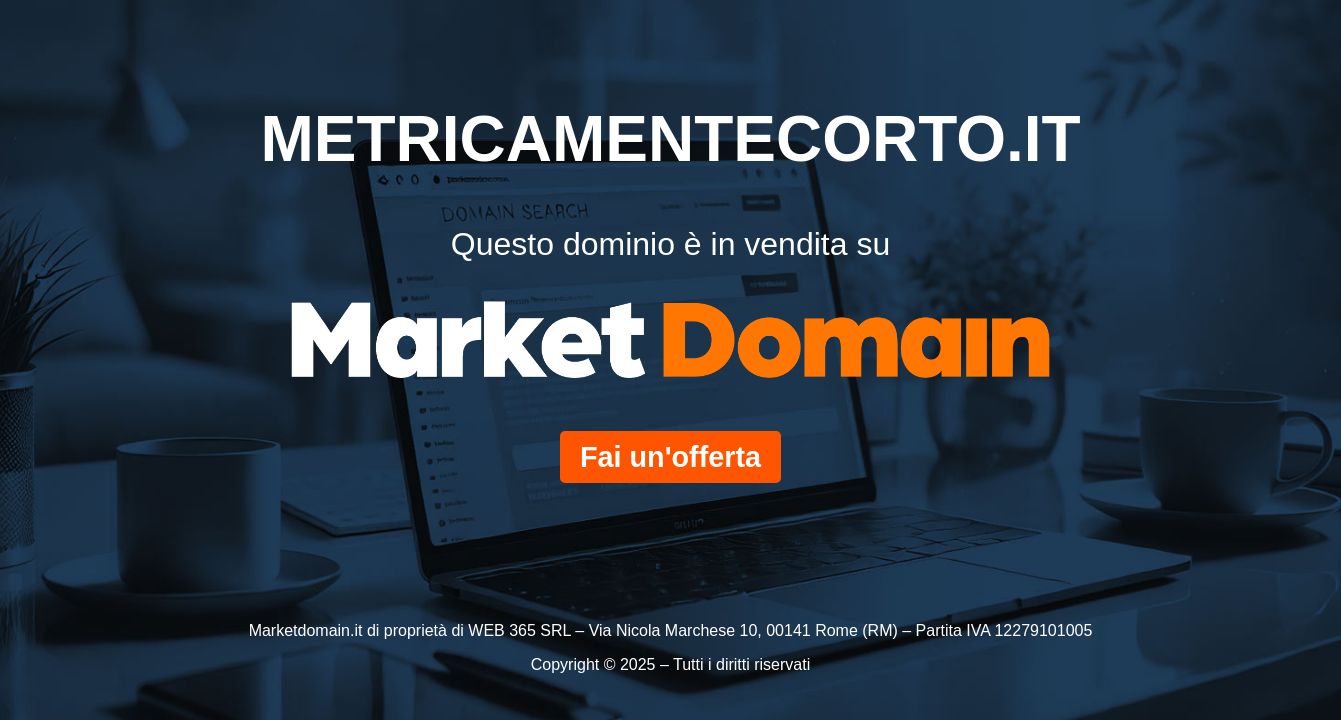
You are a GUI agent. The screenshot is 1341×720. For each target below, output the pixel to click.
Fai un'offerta (670, 457)
